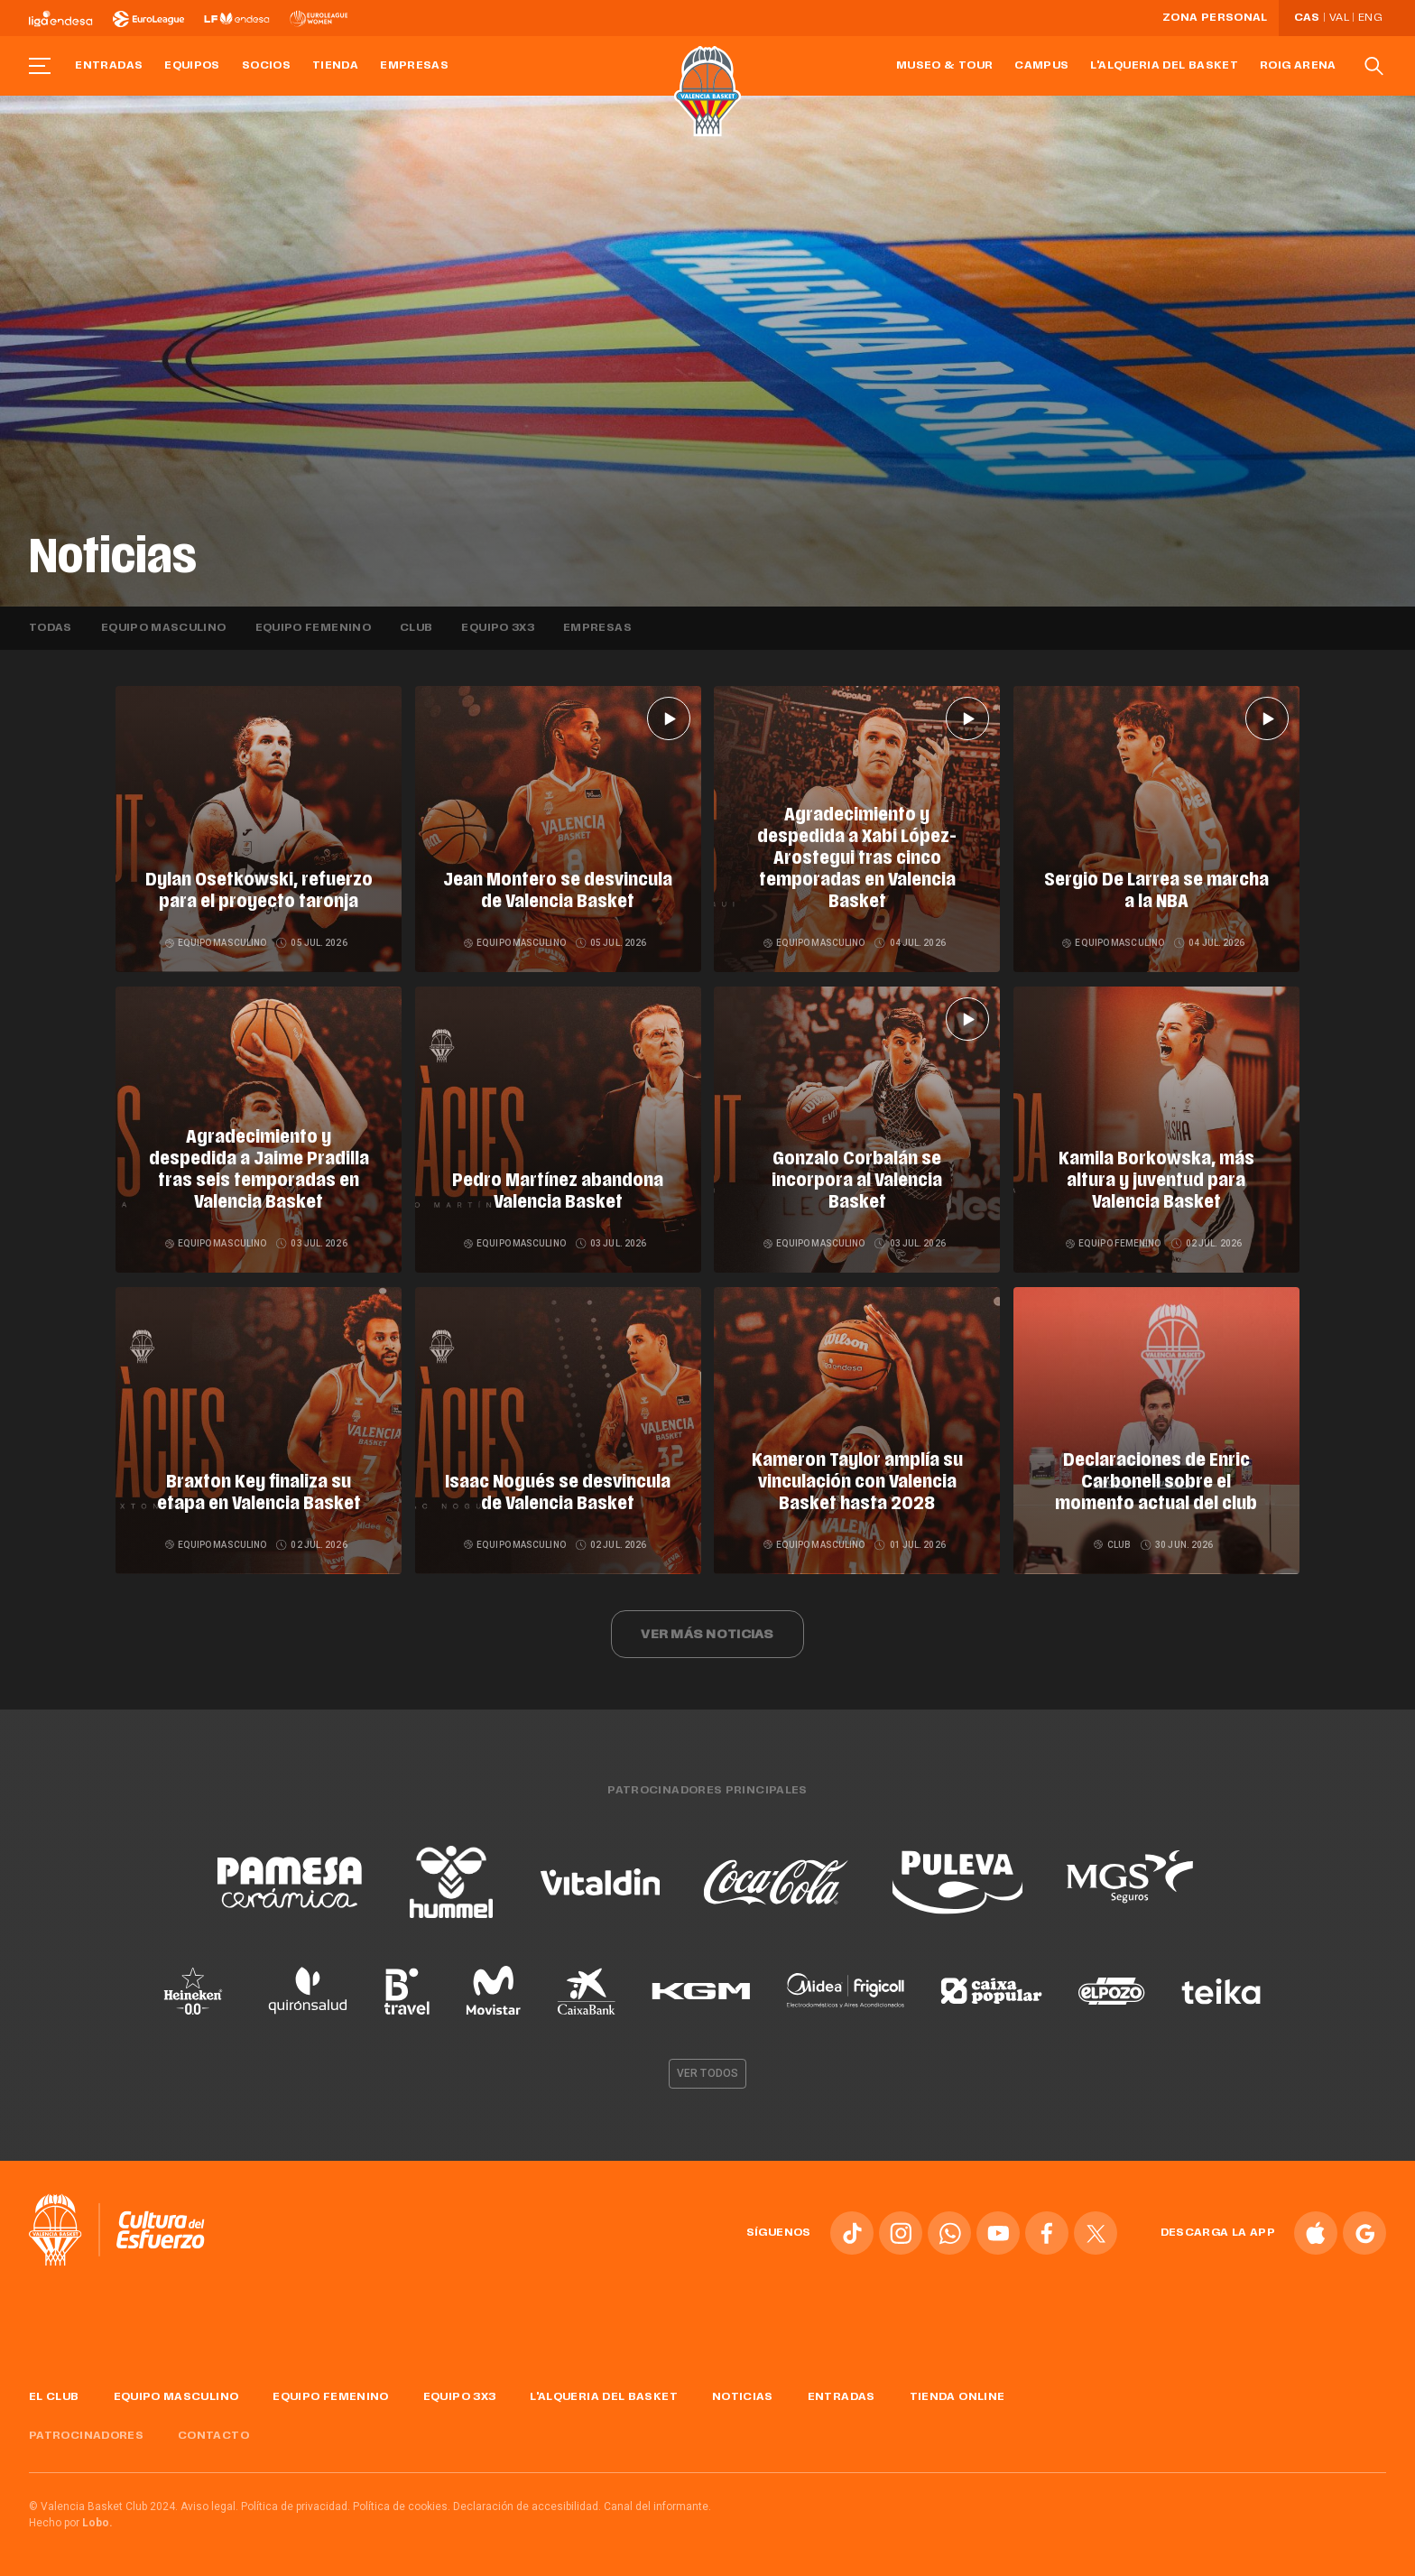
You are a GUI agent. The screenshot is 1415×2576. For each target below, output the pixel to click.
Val (1339, 18)
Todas (50, 628)
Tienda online (957, 2397)
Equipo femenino (313, 628)
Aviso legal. (209, 2506)
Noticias (742, 2397)
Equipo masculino (164, 628)
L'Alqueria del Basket (1164, 65)
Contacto (213, 2436)
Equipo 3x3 (497, 628)
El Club (54, 2397)
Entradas (109, 65)
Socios (266, 65)
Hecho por (71, 2522)
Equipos (192, 65)
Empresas (414, 65)
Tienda (335, 65)
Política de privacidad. (295, 2506)
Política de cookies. (401, 2506)
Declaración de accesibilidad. (527, 2506)
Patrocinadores (86, 2436)
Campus (1041, 65)
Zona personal (1215, 18)
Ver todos (707, 2073)
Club (416, 628)
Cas (1307, 18)
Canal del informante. (657, 2506)
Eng (1370, 18)
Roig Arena (1298, 65)
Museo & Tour (944, 65)
